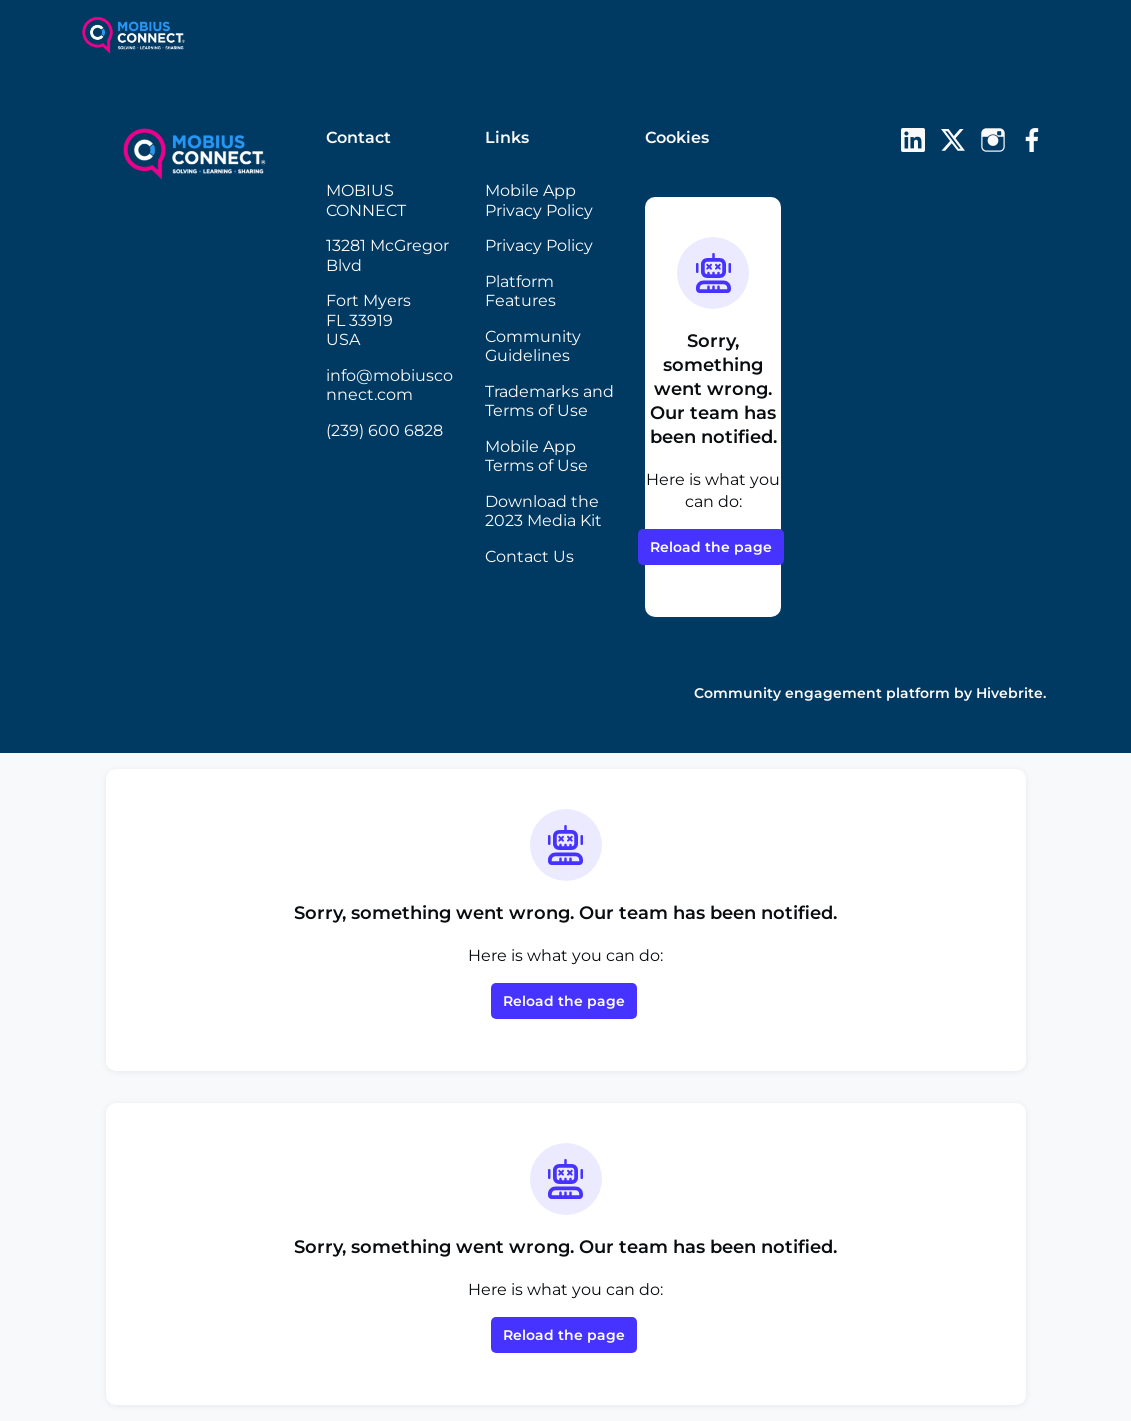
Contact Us (529, 556)
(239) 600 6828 (384, 430)
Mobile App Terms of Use (536, 456)
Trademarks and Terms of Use (549, 401)
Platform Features (520, 291)
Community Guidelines (533, 346)
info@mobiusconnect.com (389, 385)
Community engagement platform (822, 693)
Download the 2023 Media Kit (543, 511)
